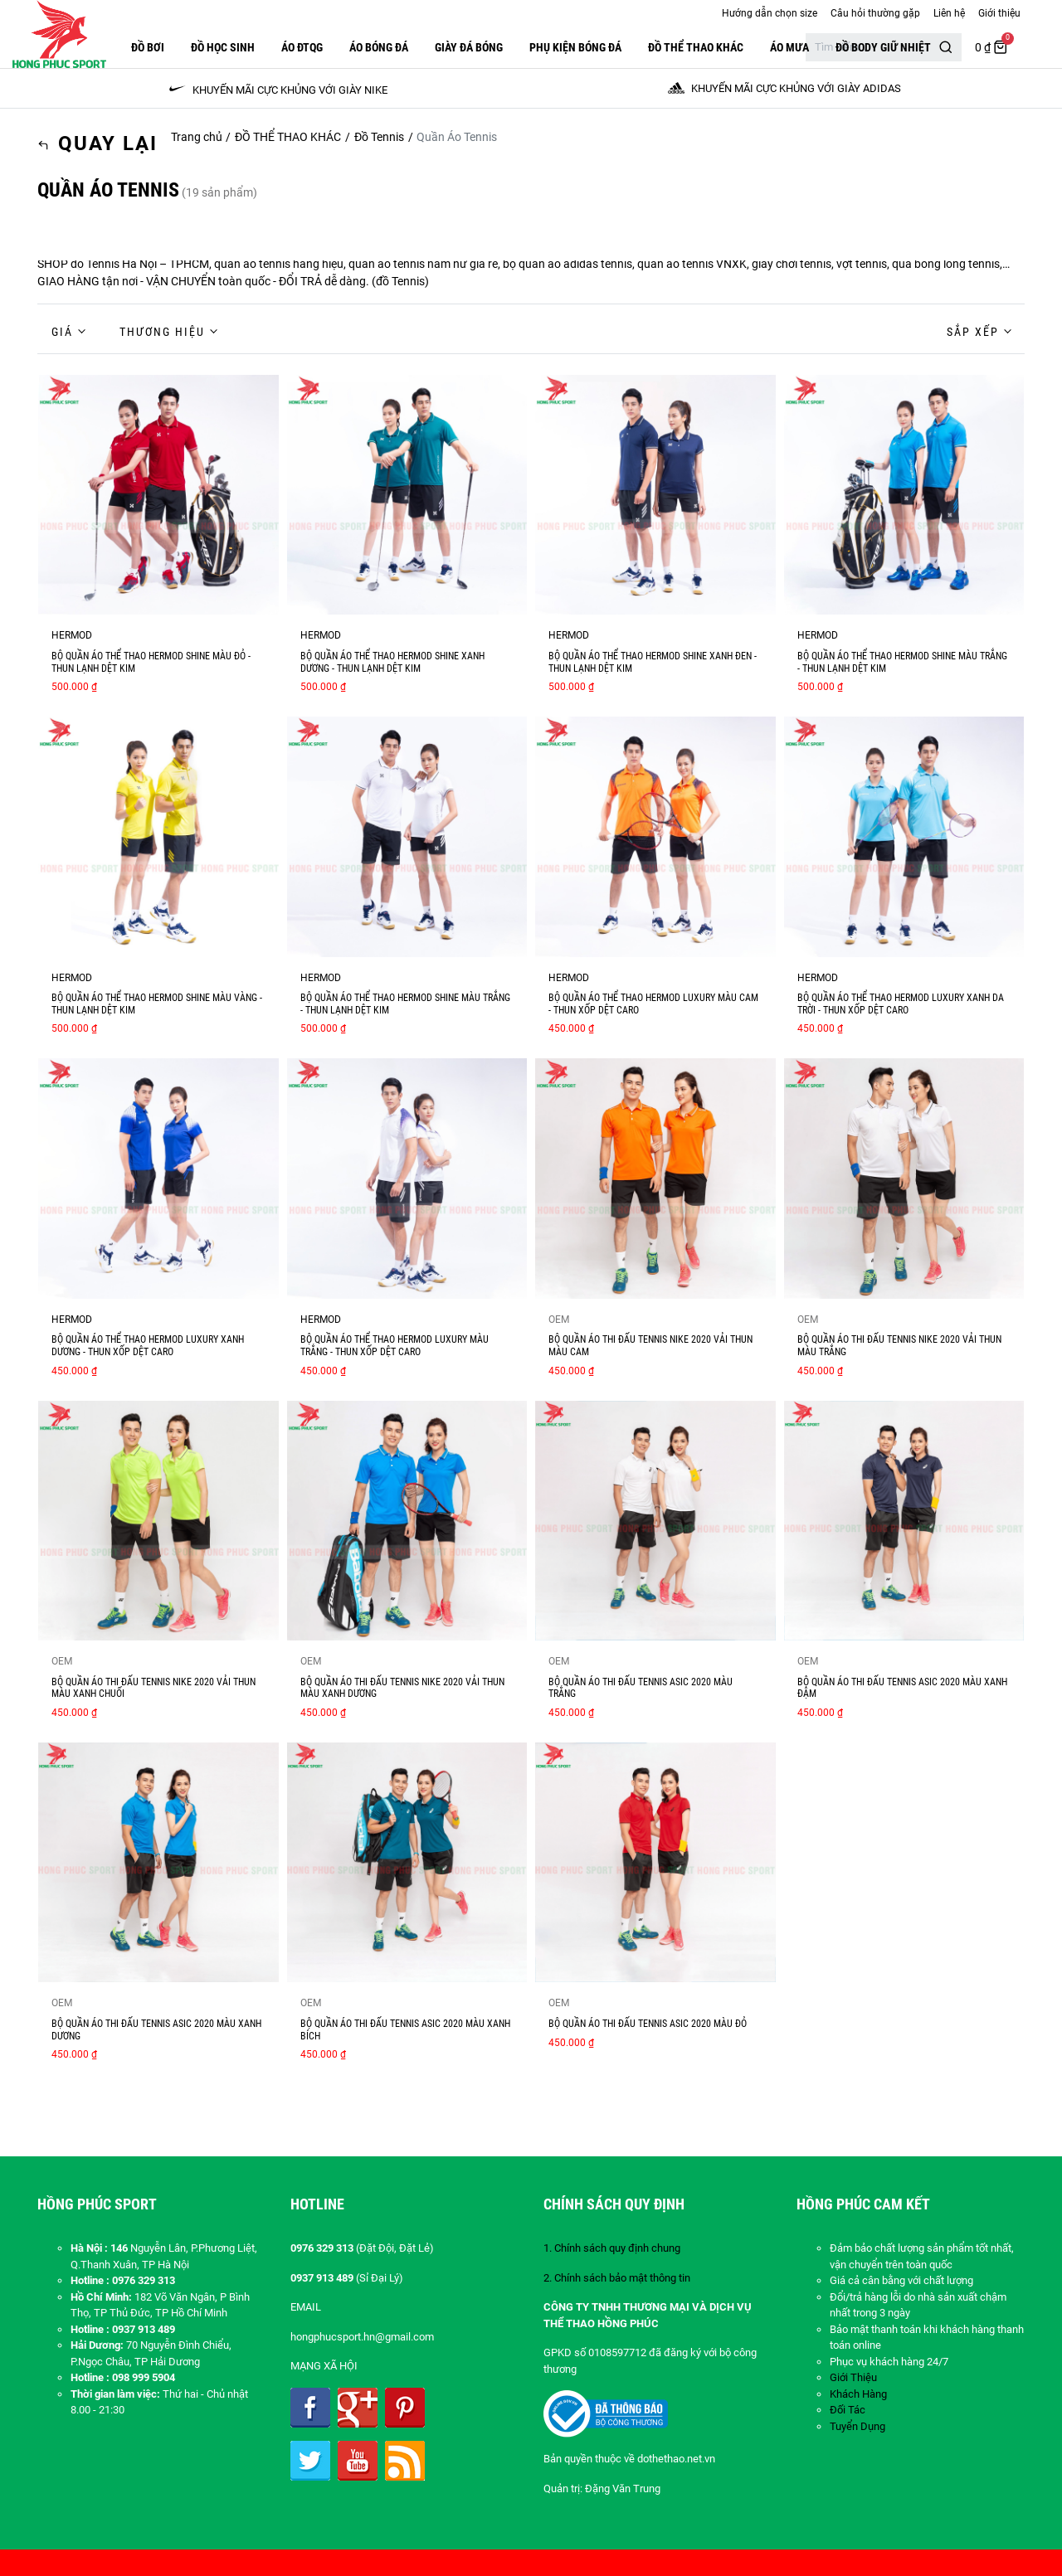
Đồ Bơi (147, 47)
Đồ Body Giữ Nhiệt (883, 47)
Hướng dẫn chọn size (769, 13)
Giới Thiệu (853, 2377)
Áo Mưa (789, 47)
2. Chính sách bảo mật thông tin (616, 2278)
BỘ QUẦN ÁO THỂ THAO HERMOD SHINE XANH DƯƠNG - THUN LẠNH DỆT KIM (392, 662)
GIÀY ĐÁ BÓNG (469, 47)
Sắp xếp (973, 331)
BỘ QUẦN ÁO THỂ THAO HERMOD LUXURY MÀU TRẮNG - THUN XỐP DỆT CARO (394, 1346)
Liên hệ (949, 13)
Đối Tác (847, 2409)
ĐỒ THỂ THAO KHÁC (695, 47)
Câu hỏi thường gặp (875, 13)
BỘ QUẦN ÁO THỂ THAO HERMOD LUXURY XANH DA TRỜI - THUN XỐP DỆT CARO (900, 1004)
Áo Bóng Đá (378, 47)
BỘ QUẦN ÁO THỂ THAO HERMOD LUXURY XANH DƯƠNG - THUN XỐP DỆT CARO (147, 1346)
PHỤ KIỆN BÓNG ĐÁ (575, 47)
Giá (62, 331)
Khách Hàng (858, 2394)
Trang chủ (196, 136)
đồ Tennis (400, 281)
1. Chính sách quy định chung (611, 2248)
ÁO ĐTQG (302, 47)
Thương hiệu (162, 331)
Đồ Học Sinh (223, 47)
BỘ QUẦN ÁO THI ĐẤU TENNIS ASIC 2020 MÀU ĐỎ (647, 2023)
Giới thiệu (999, 13)
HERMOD (71, 635)
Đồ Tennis (379, 136)
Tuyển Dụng (857, 2426)
